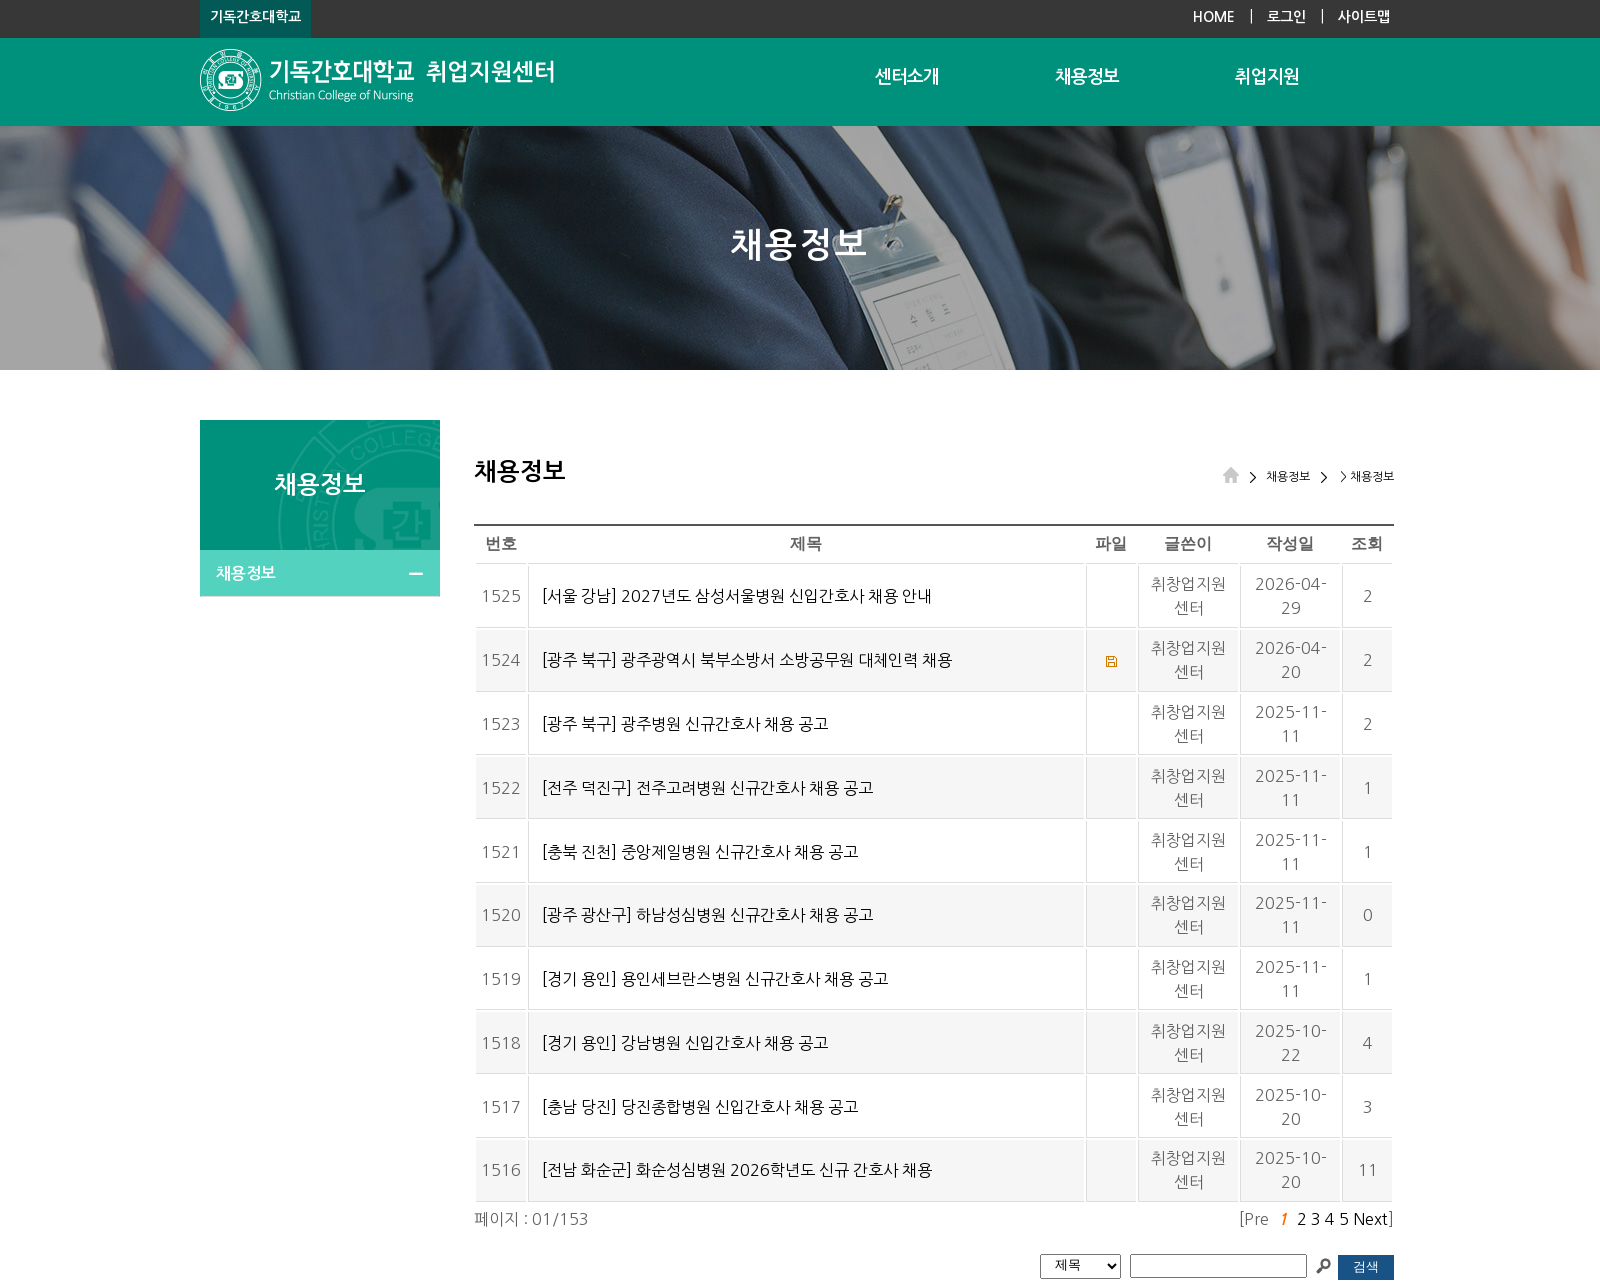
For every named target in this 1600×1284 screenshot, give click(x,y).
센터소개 (907, 77)
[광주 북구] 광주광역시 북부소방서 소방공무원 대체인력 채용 (747, 660)
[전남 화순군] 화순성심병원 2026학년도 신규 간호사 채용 (737, 1170)
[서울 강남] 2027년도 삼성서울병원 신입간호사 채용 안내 (737, 596)
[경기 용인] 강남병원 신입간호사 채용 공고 (685, 1043)
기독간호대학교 (255, 17)
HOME (1214, 17)
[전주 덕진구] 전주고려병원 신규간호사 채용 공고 (707, 788)
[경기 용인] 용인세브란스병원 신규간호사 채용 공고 (715, 979)
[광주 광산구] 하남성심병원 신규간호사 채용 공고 (707, 915)
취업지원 (1267, 77)
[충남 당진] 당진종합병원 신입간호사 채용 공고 (700, 1107)
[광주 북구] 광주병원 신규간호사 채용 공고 (685, 724)
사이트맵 (1364, 17)
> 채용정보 (1365, 477)
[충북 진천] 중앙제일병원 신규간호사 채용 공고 (700, 852)
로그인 (1286, 17)
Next (1370, 1219)
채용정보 (1087, 77)
